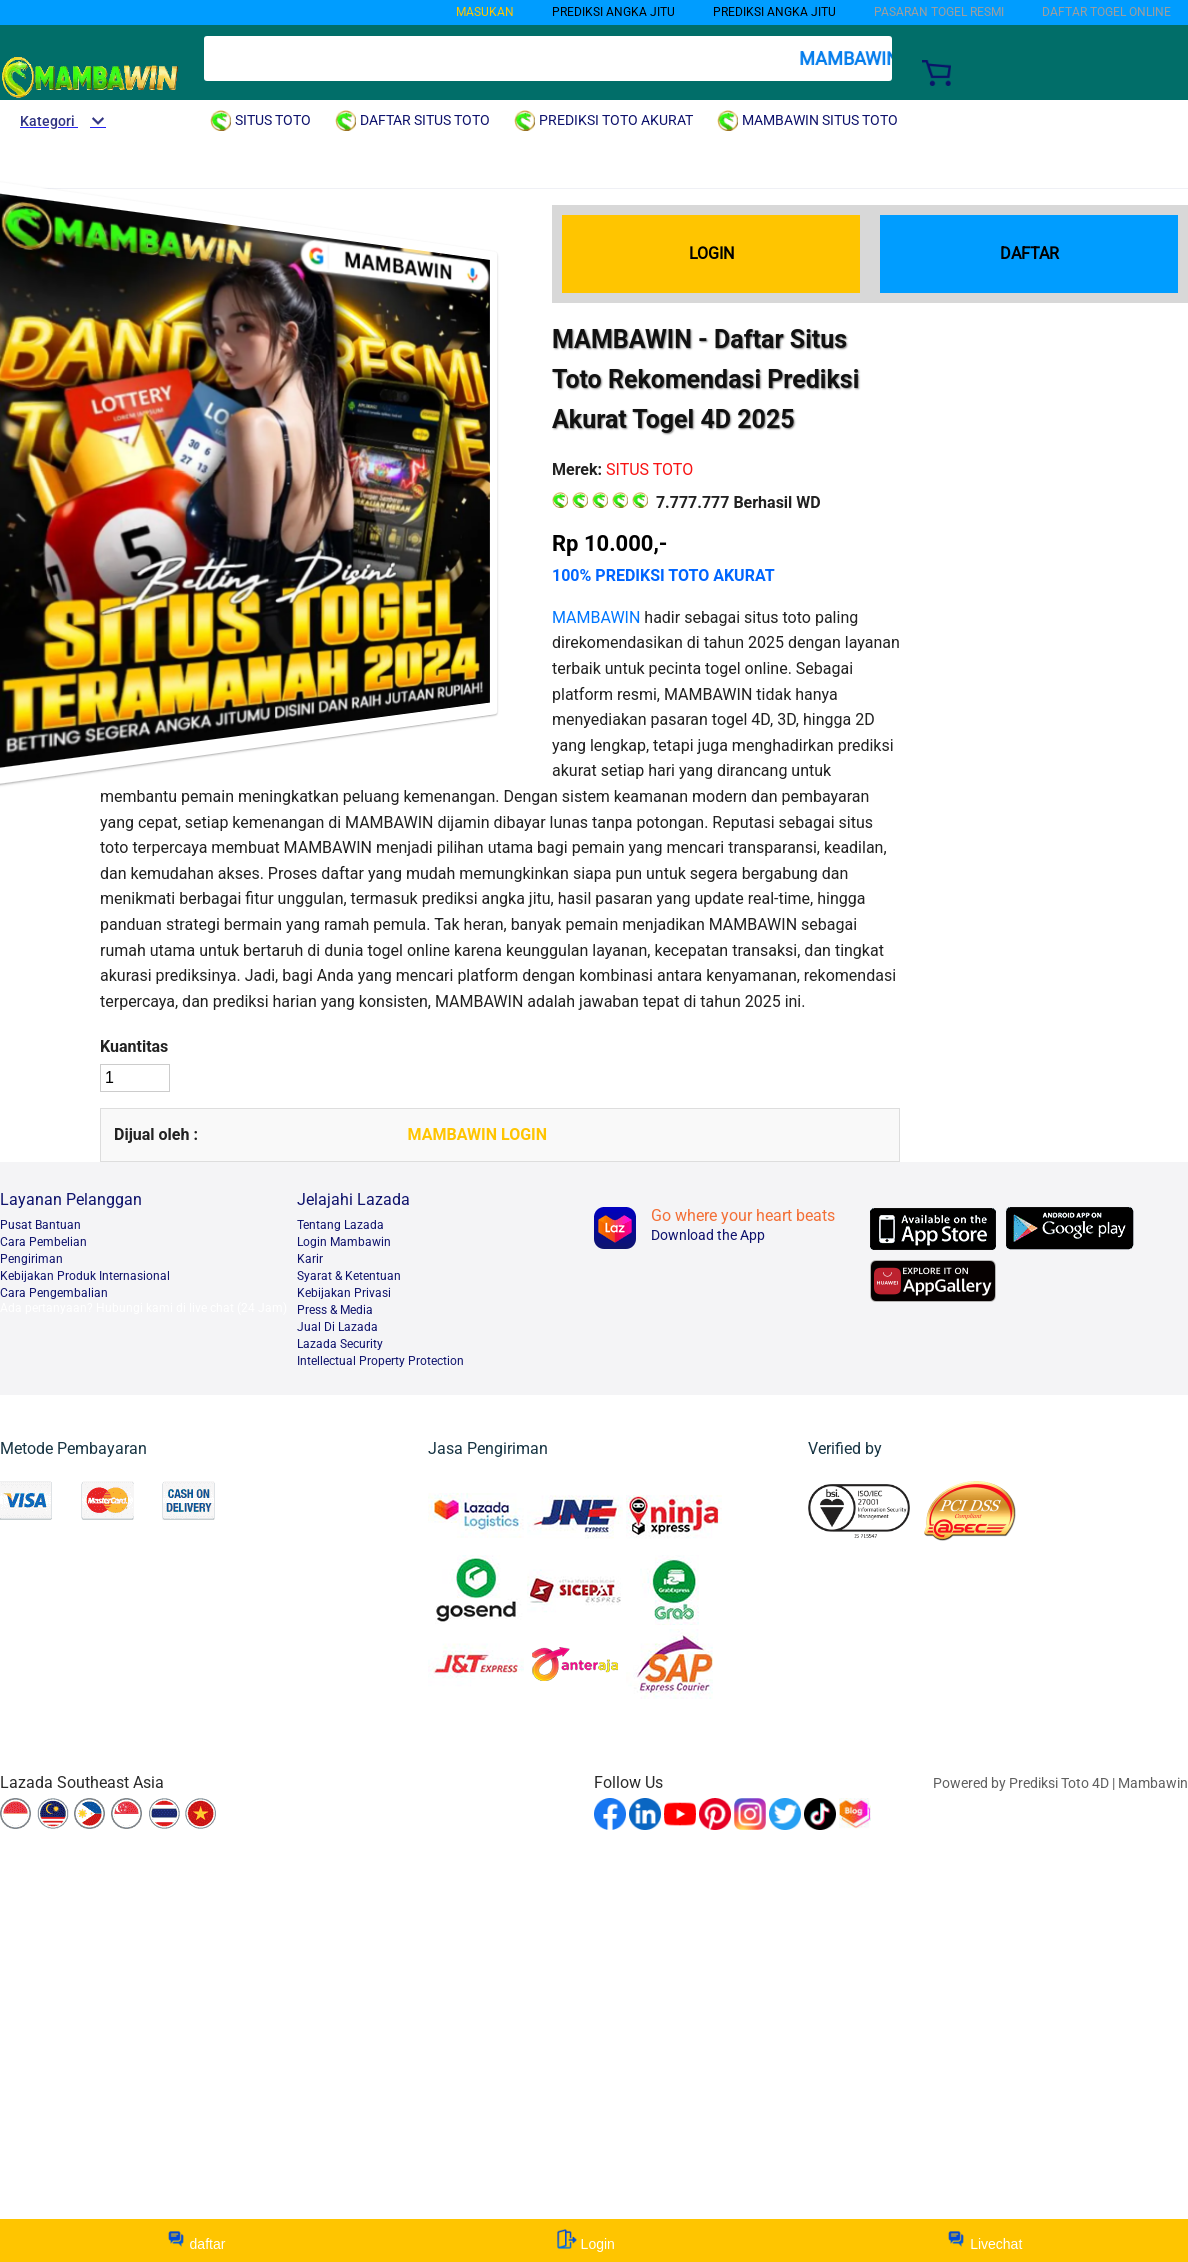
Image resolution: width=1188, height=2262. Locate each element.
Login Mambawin (344, 1242)
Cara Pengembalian (54, 1293)
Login (586, 2240)
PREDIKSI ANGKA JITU (774, 12)
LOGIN (711, 253)
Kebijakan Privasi (344, 1293)
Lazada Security (340, 1344)
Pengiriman (31, 1259)
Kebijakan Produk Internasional (85, 1276)
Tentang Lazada (340, 1225)
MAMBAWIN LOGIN (478, 1134)
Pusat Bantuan (40, 1225)
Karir (310, 1259)
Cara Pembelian (43, 1242)
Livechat (984, 2240)
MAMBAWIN (596, 617)
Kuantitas (134, 1046)
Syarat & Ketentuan (349, 1276)
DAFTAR (1029, 253)
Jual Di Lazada (337, 1327)
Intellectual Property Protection (380, 1361)
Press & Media (335, 1310)
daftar (196, 2240)
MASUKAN (485, 12)
